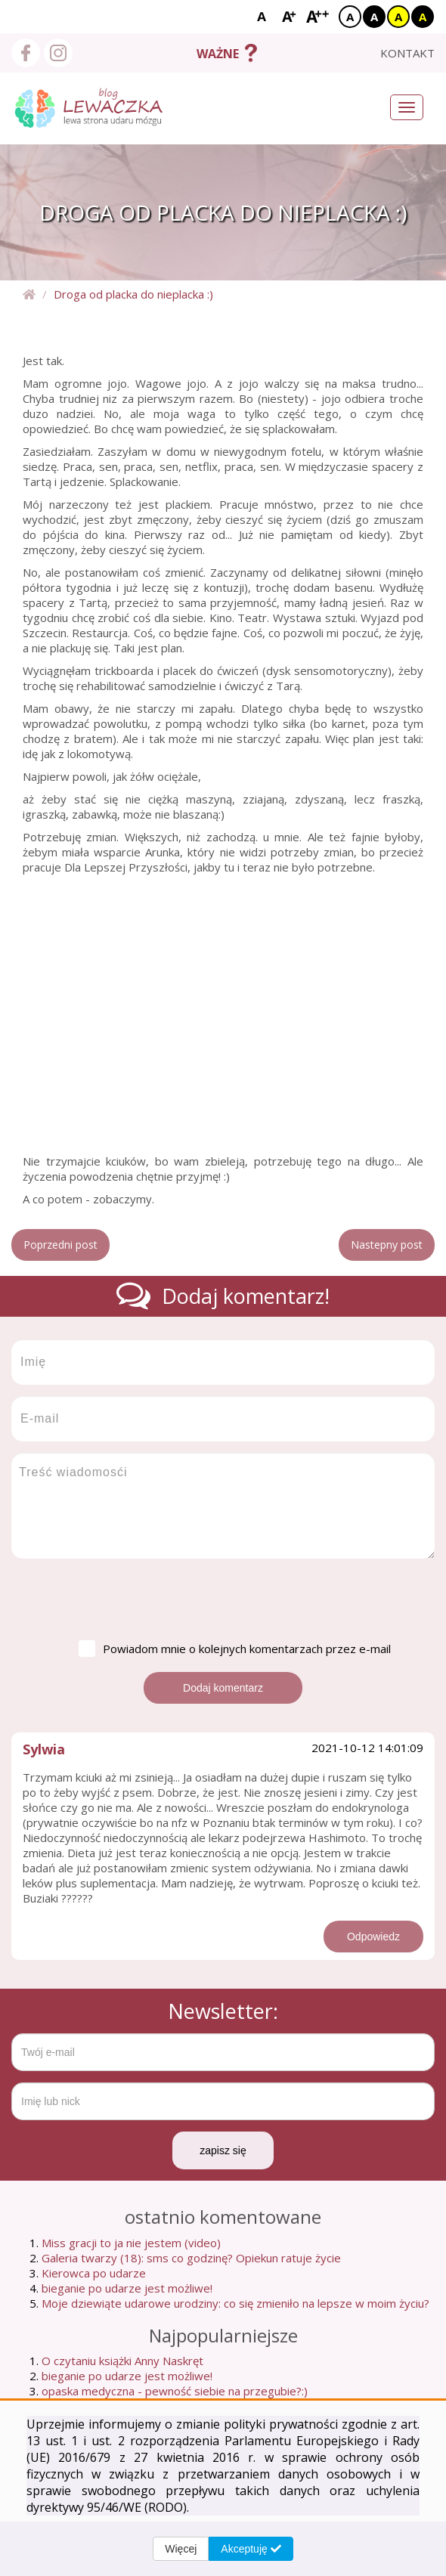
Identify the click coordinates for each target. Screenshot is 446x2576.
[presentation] (126, 1599)
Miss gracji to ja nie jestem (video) (131, 2242)
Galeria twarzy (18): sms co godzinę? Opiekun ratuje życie (191, 2257)
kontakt (407, 52)
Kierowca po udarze (94, 2272)
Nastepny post (387, 1244)
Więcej (181, 2549)
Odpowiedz (373, 1936)
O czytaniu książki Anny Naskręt (122, 2360)
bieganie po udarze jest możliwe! (127, 2288)
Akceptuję (250, 2549)
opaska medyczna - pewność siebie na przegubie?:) (175, 2390)
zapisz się (223, 2150)
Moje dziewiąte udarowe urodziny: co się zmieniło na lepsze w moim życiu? (235, 2303)
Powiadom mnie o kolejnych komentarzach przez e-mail (235, 1648)
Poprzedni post (60, 1244)
